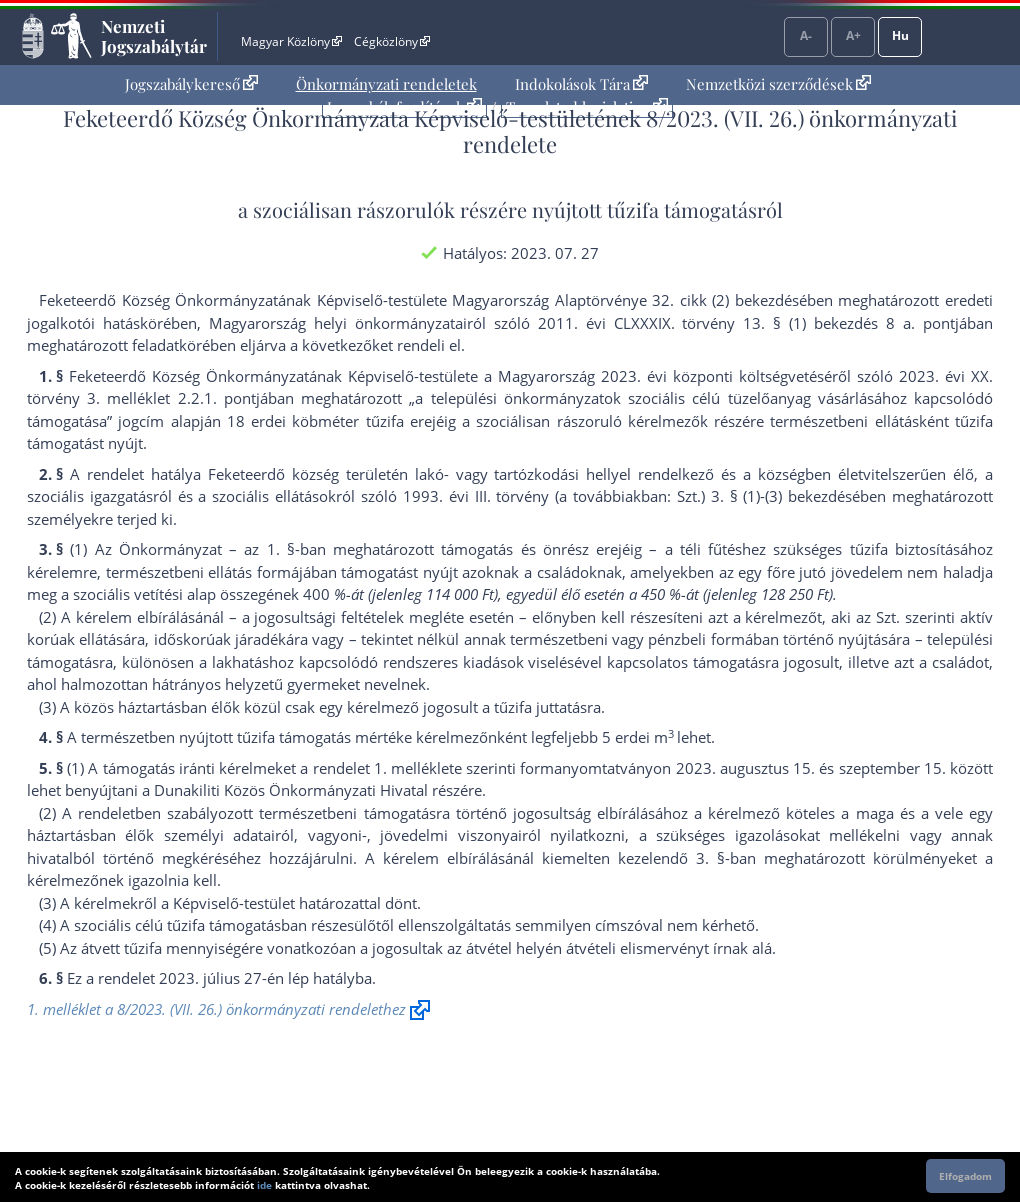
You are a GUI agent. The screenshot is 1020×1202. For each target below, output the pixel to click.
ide (264, 1185)
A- (806, 35)
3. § (710, 858)
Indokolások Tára (581, 84)
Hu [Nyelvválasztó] (900, 35)
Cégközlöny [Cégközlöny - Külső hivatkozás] (392, 41)
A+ (853, 35)
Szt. (888, 617)
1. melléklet (414, 768)
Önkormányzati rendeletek (386, 84)
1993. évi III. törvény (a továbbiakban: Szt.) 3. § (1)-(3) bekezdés (627, 496)
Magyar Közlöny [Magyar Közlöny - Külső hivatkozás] (291, 41)
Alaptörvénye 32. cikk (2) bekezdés (677, 300)
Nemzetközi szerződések (778, 84)
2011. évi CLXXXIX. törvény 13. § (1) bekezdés (708, 323)
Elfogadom (965, 1176)
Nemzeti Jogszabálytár (154, 36)
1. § (281, 549)
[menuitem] (191, 84)
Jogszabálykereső (191, 84)
